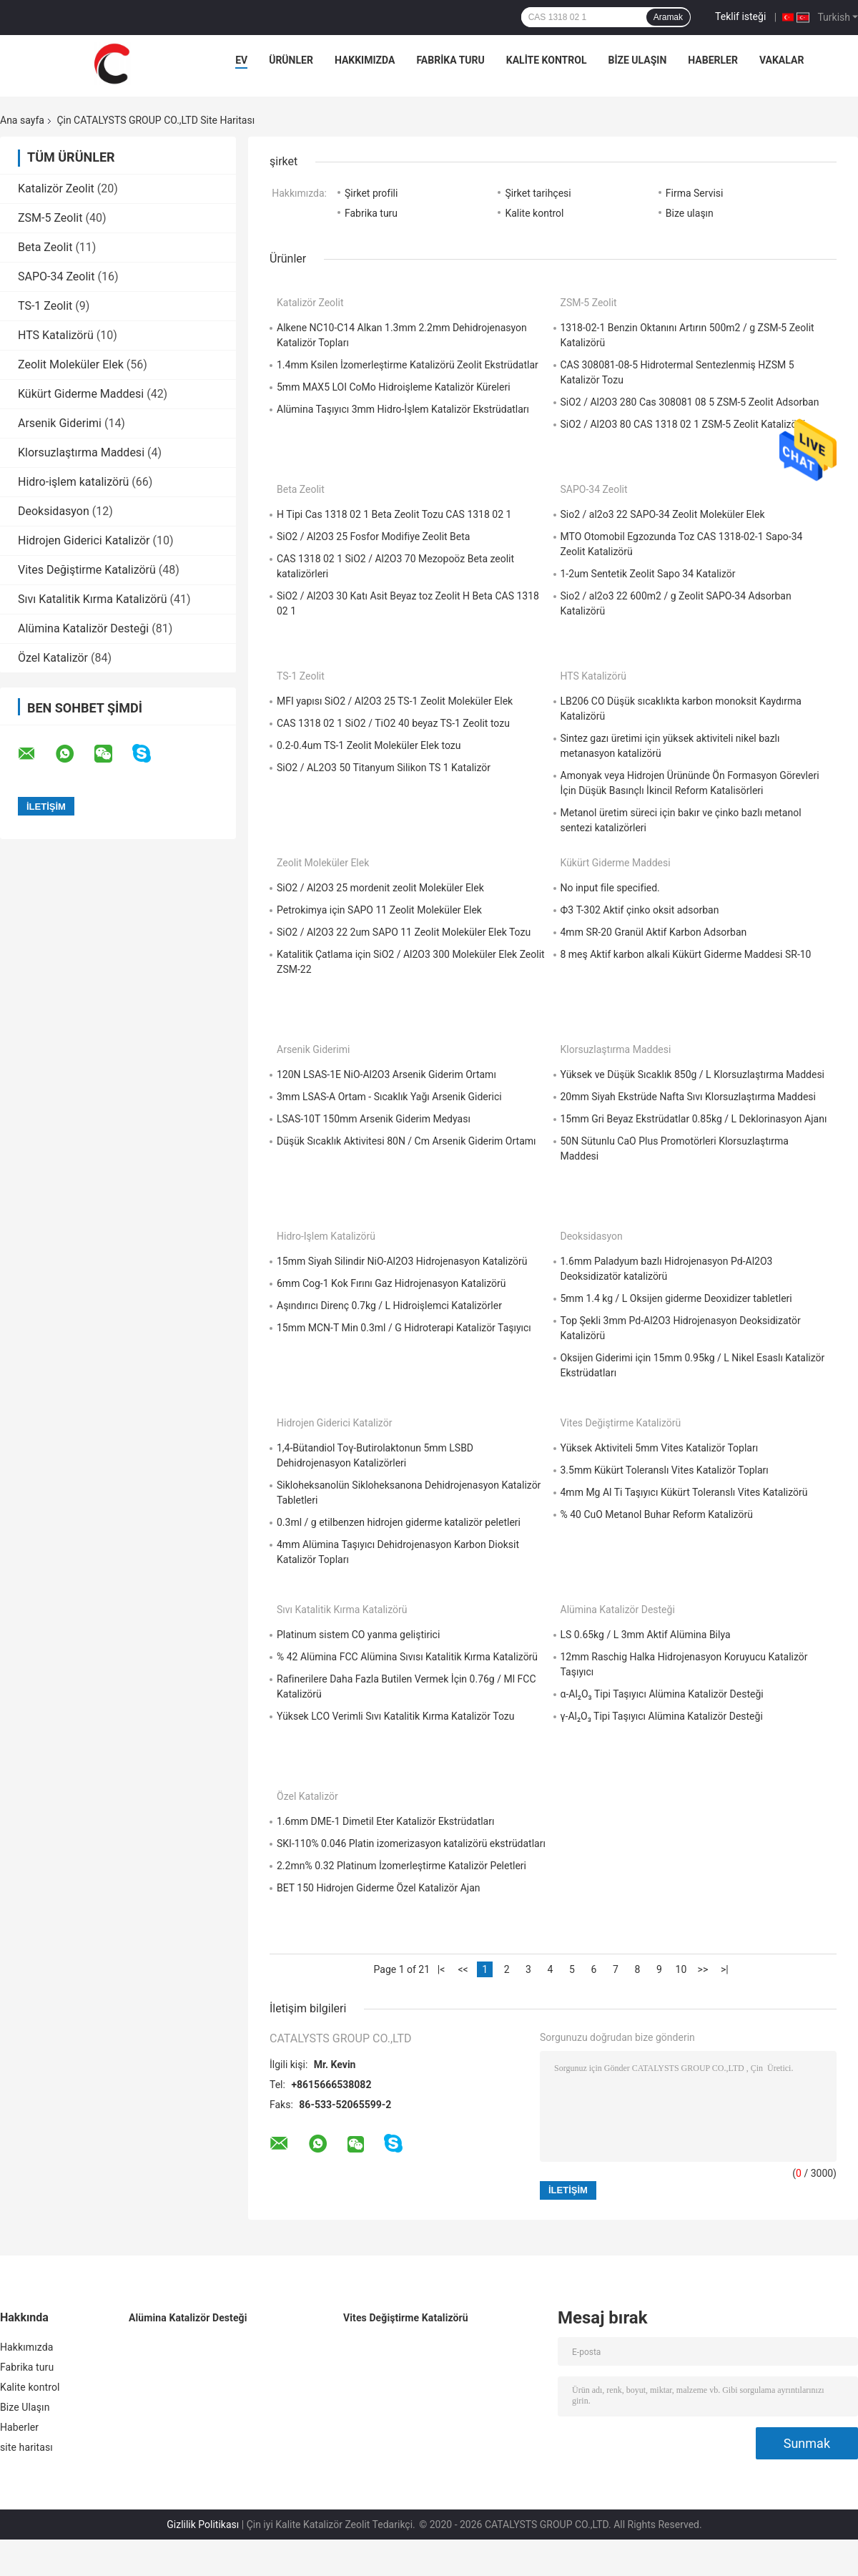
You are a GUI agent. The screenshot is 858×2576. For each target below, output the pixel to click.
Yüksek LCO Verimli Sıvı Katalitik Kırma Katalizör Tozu (395, 1716)
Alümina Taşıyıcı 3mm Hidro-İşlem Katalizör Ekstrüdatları (403, 409)
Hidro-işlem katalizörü (73, 482)
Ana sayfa (22, 120)
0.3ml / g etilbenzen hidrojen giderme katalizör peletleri (399, 1522)
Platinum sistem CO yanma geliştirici (358, 1634)
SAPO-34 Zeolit (56, 276)
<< (463, 1969)
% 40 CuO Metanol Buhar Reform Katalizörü (657, 1514)
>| (725, 1969)
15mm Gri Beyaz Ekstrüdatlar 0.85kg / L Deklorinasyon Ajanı (694, 1119)
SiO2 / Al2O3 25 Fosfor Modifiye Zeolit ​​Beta (373, 536)
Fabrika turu (450, 60)
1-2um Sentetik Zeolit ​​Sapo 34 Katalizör (648, 573)
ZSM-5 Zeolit (50, 218)
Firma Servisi (695, 193)
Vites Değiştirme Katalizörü (87, 570)
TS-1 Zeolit (45, 306)
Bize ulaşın (690, 213)
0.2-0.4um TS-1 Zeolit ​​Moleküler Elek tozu (368, 745)
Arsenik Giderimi (60, 423)
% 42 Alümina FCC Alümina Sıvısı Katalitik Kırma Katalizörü (407, 1656)
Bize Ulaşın (637, 60)
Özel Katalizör (53, 658)
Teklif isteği (740, 16)
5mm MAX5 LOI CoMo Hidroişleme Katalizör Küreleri (394, 387)
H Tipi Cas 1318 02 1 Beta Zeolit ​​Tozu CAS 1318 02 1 (394, 514)
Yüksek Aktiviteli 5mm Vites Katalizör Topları (660, 1448)
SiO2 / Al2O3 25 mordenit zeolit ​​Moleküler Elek (380, 887)
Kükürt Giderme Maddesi (81, 394)
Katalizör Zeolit (56, 188)
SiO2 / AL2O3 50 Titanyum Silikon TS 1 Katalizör (383, 767)
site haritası (26, 2447)
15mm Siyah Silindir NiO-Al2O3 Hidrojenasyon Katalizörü (402, 1261)
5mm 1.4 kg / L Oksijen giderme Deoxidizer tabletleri (676, 1298)
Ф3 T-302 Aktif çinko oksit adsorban (640, 910)
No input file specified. (610, 887)
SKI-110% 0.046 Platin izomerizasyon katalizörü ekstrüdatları (411, 1843)
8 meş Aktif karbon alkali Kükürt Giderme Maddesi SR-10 (686, 954)
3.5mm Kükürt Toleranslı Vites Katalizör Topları (665, 1470)
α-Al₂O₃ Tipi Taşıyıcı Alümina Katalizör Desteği (662, 1694)
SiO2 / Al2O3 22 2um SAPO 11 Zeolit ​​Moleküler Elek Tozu (404, 932)
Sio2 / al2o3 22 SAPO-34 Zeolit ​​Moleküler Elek (663, 514)
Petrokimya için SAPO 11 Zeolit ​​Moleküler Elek (379, 910)
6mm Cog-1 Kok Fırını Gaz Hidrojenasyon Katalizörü (391, 1283)
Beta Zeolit (45, 247)
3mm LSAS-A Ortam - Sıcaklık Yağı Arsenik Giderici (389, 1096)
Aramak (668, 17)
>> (703, 1969)
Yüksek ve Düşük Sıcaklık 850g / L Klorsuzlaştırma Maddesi (693, 1074)
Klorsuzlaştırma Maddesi (81, 452)
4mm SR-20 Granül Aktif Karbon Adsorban (654, 932)
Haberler (713, 60)
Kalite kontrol (546, 60)
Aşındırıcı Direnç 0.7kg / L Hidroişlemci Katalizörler (389, 1305)
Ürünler (291, 60)
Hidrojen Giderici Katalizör (84, 540)
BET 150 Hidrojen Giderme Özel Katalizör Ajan (378, 1888)
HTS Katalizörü (56, 335)
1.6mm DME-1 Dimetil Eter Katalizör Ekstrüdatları (385, 1821)
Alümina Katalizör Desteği (83, 628)
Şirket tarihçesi (538, 193)
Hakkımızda (365, 60)
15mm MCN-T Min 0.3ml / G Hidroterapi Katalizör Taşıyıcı (404, 1327)
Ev (241, 60)
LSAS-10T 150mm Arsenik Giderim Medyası (373, 1119)
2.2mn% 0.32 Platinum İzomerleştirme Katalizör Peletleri (401, 1865)
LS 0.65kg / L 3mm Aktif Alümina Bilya (646, 1634)
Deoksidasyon (53, 511)
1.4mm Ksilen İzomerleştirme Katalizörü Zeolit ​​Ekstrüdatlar (407, 365)
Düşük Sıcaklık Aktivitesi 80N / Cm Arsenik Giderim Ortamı (406, 1141)
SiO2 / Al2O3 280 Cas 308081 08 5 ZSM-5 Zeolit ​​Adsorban (690, 402)
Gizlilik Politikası (203, 2524)
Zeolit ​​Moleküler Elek (71, 364)
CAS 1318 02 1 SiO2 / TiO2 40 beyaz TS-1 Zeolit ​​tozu (393, 723)
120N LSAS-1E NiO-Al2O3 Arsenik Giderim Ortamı (386, 1074)
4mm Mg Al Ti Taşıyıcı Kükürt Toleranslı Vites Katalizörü (684, 1492)
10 (681, 1969)
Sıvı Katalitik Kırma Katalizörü (92, 599)
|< (441, 1969)
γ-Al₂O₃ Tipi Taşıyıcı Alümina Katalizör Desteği (662, 1716)
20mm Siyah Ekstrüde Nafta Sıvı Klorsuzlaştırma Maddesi (688, 1096)
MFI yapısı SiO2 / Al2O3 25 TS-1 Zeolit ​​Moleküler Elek (395, 701)
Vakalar (781, 60)
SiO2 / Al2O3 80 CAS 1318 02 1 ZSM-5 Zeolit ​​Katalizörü (683, 424)
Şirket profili (371, 193)
